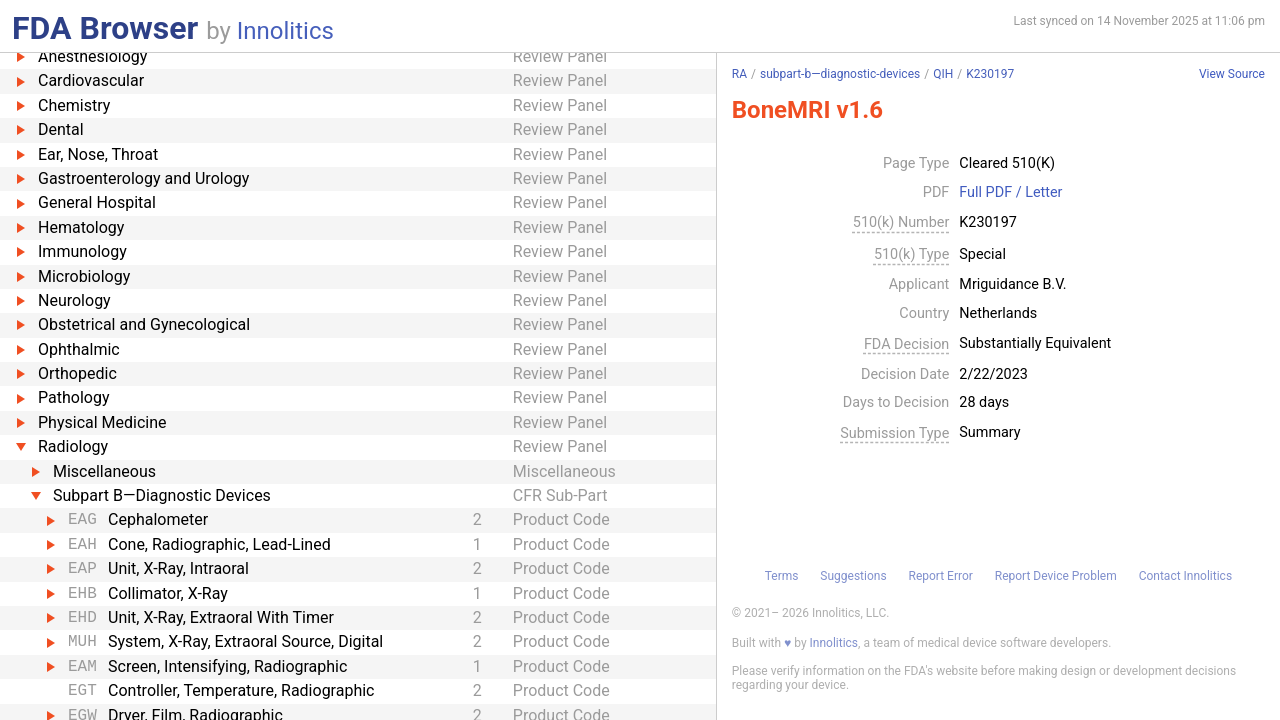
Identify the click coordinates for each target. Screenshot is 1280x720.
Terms (782, 576)
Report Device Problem (1056, 576)
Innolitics (285, 31)
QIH (943, 74)
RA (739, 74)
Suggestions (853, 576)
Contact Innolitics (1185, 576)
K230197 (990, 74)
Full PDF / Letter (1010, 193)
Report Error (940, 576)
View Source (1232, 74)
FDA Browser (105, 28)
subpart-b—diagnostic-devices (840, 74)
